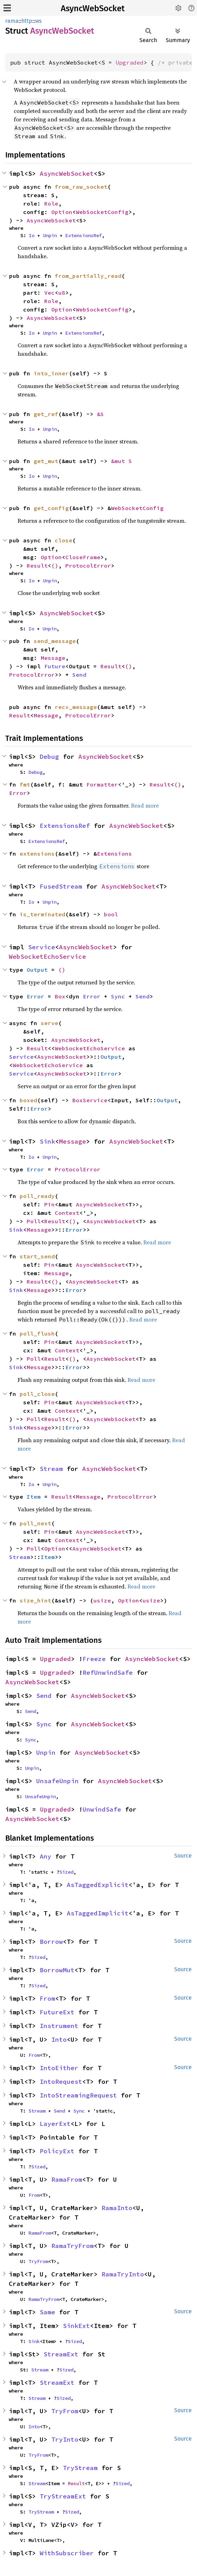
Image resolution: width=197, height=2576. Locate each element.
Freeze (94, 1659)
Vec (49, 292)
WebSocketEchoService (47, 956)
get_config (51, 507)
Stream (51, 1469)
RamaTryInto (122, 2274)
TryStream (80, 2468)
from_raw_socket (81, 186)
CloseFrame (82, 557)
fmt (25, 784)
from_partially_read (88, 275)
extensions (37, 853)
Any (45, 1856)
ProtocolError (88, 565)
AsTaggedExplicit (98, 1885)
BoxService (89, 1100)
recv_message (76, 706)
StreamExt (61, 2354)
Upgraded (130, 62)
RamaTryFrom (72, 2246)
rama (12, 21)
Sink (47, 1141)
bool (111, 914)
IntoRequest (61, 2081)
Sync (118, 996)
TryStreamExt (63, 2496)
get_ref (46, 413)
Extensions (114, 853)
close (63, 540)
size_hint (35, 1600)
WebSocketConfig (102, 211)
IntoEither (59, 2068)
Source (183, 1855)
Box (60, 996)
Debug (49, 756)
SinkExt (76, 2326)
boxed (28, 1100)
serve (49, 1022)
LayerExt (55, 2124)
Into (59, 2039)
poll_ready (37, 1195)
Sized (66, 1872)
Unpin (50, 235)
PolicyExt (57, 2151)
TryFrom (38, 2261)
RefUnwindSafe (108, 1672)
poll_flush (37, 1333)
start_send (37, 1256)
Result (37, 565)
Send (79, 674)
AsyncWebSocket (93, 8)
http (26, 21)
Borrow (51, 1942)
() (54, 565)
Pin (49, 1204)
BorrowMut (57, 1970)
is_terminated (42, 914)
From (47, 1998)
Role (51, 203)
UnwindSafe (102, 1809)
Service (41, 947)
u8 (61, 292)
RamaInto (116, 2208)
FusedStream (61, 886)
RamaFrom (66, 2179)
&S (100, 413)
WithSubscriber (67, 2553)
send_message (55, 640)
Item (34, 1496)
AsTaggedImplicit (98, 1913)
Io (31, 235)
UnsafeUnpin (57, 1781)
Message (53, 657)
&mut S (121, 460)
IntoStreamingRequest (78, 2095)
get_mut (46, 460)
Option (61, 211)
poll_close (37, 1393)
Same (47, 2312)
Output (37, 969)
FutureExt (57, 2012)
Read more (145, 805)
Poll (34, 1221)
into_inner (51, 373)
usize (102, 1600)
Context (67, 1212)
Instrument (59, 2026)
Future (54, 666)
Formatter (102, 784)
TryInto (64, 2439)
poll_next (35, 1523)
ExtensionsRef (83, 235)
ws (38, 21)
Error (18, 792)
